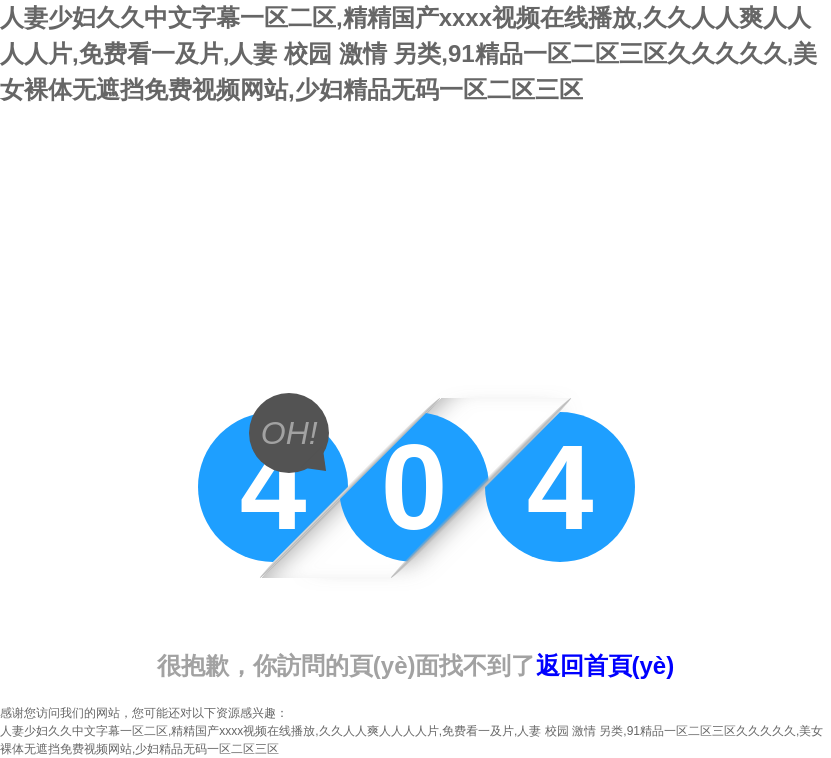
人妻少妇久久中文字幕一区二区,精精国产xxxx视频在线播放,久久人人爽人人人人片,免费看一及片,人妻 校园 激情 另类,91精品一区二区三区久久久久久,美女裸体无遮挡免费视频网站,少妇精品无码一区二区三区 (408, 53)
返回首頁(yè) (605, 665)
